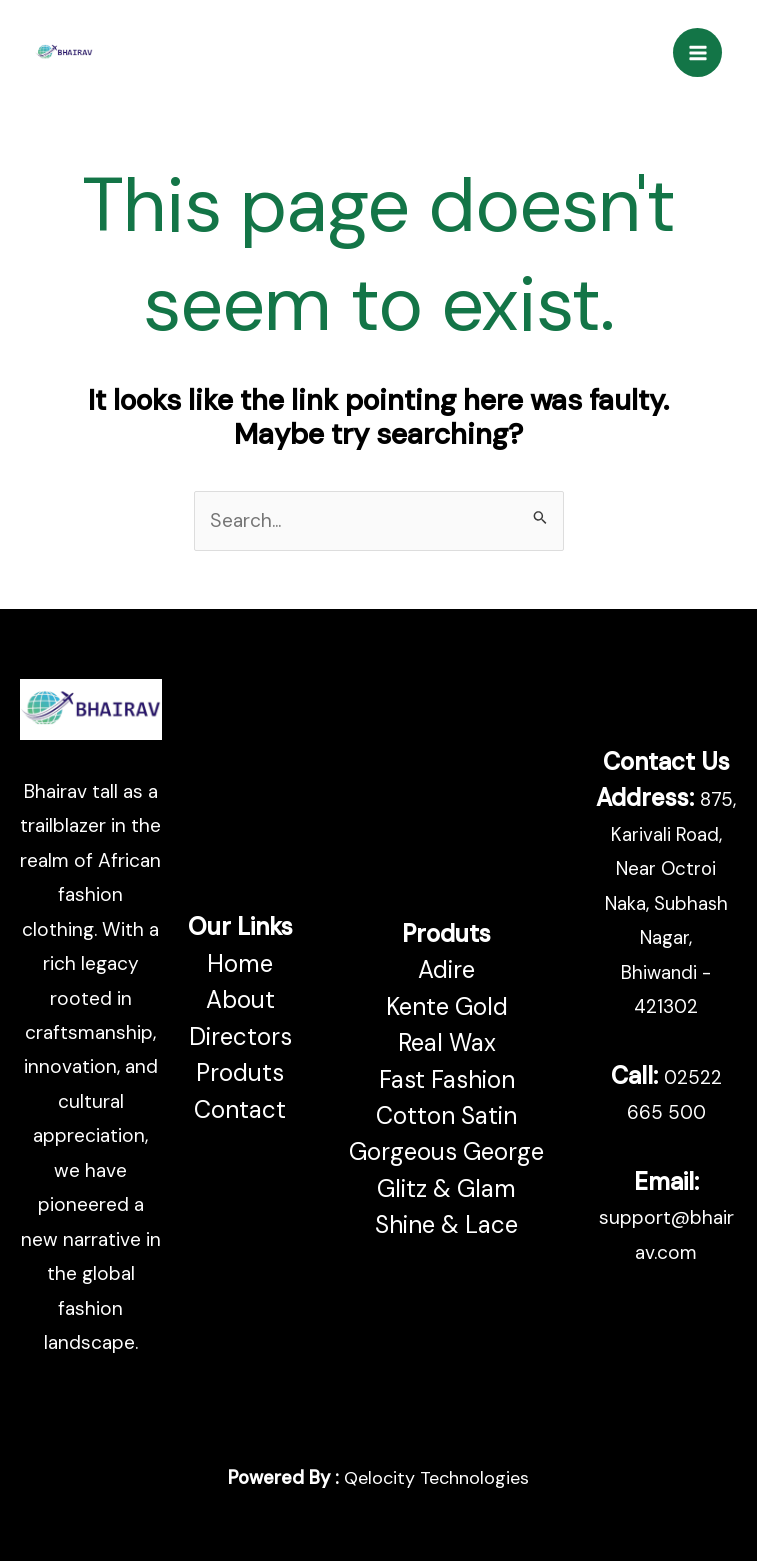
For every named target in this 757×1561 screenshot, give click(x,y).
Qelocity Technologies (436, 1478)
